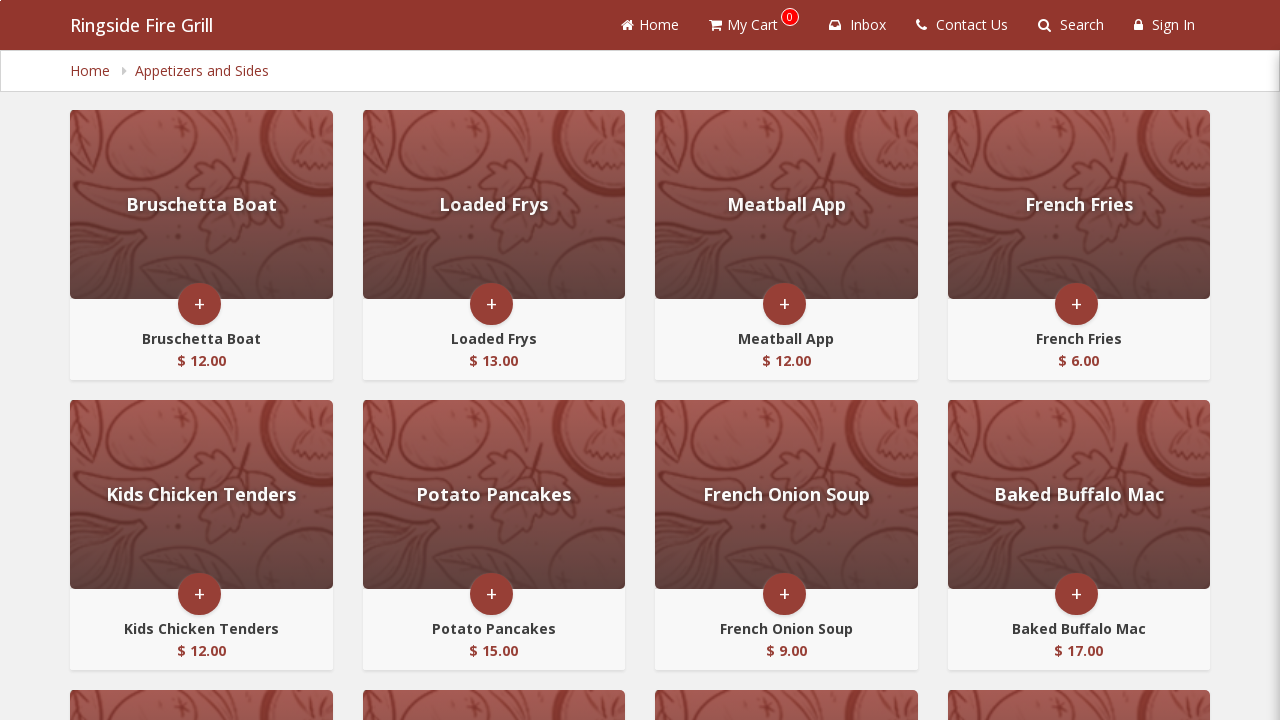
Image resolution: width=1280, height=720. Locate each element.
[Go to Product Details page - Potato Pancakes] (494, 494)
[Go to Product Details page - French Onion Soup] (786, 494)
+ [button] (199, 303)
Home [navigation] (92, 70)
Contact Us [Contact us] (962, 24)
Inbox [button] (857, 24)
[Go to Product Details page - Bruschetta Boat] (201, 204)
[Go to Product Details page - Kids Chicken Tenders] (201, 494)
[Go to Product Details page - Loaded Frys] (494, 204)
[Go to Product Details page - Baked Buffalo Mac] (1079, 494)
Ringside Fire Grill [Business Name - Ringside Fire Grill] (141, 25)
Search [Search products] (1071, 24)
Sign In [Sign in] (1164, 24)
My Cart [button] (754, 21)
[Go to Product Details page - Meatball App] (786, 204)
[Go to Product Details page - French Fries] (1079, 204)
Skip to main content (0, 0)
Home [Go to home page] (650, 24)
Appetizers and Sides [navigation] (202, 70)
